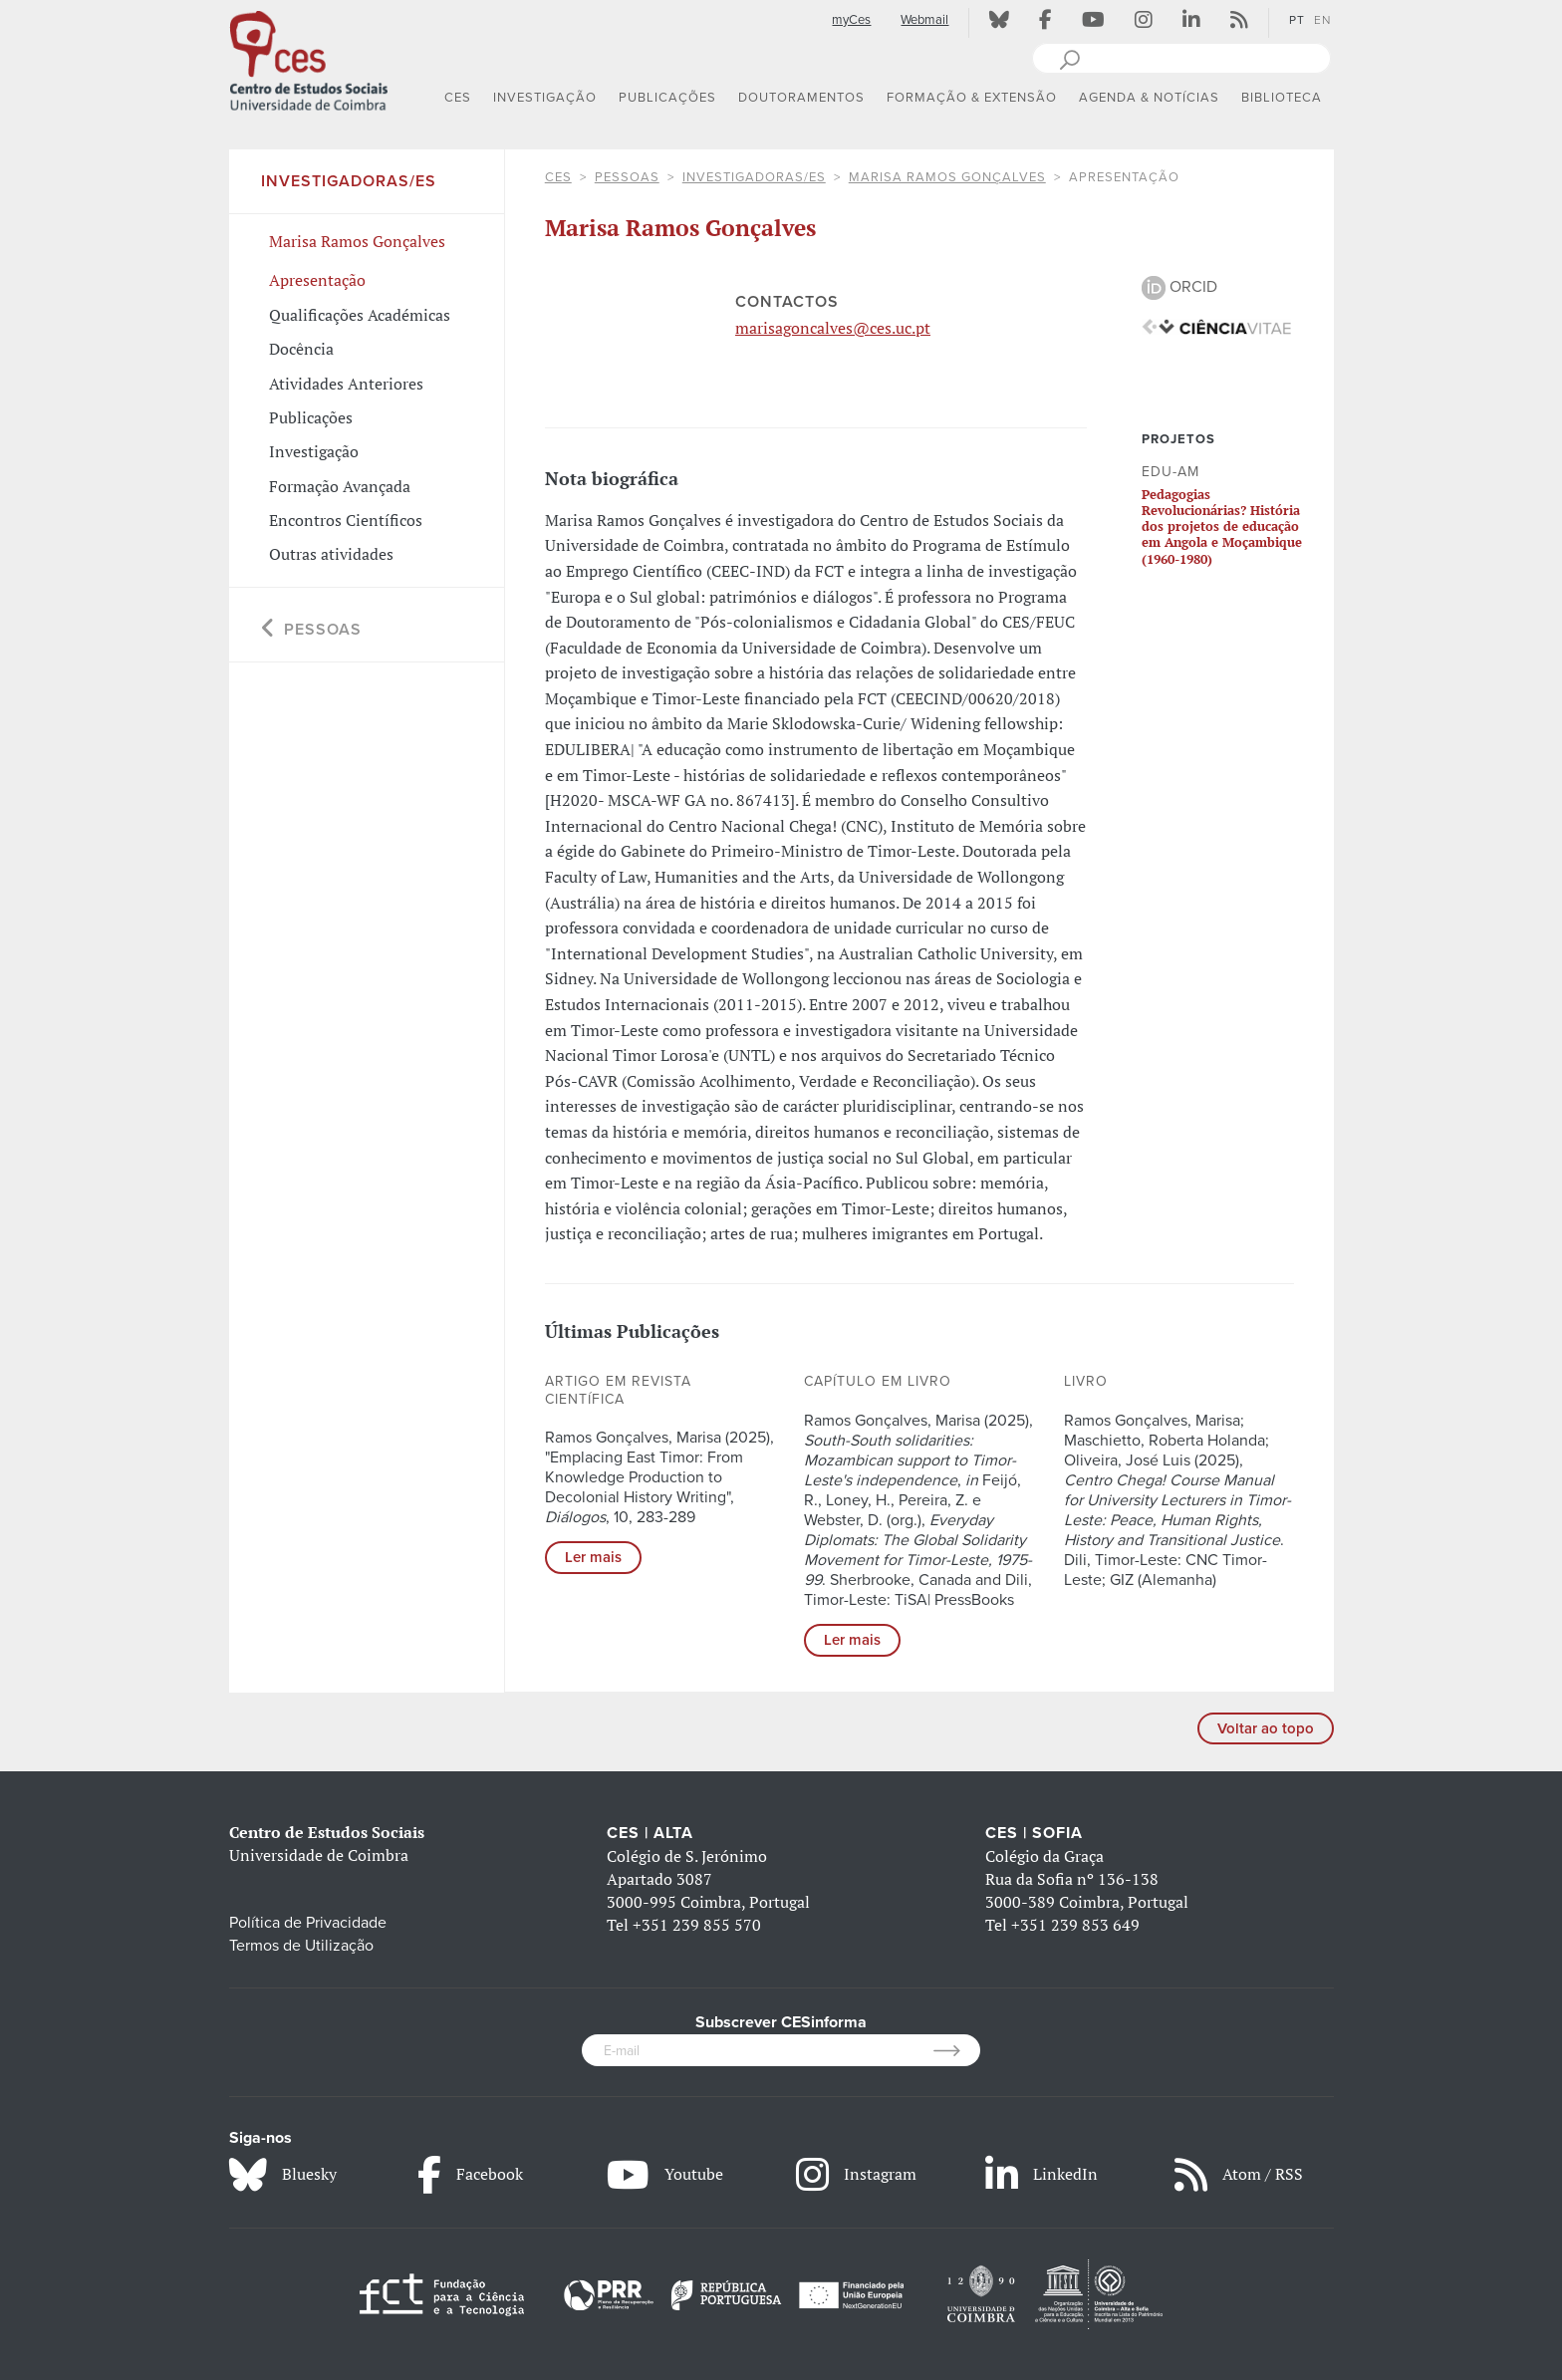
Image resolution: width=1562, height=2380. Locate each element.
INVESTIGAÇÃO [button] (545, 98)
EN (1322, 20)
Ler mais (593, 1557)
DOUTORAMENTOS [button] (801, 98)
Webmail (924, 20)
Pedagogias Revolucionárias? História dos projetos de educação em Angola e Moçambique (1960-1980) (1222, 526)
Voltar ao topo (1265, 1728)
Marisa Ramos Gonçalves (947, 177)
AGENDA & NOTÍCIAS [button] (1149, 98)
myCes (851, 20)
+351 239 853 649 (1075, 1925)
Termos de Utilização (301, 1946)
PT (1297, 20)
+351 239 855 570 (697, 1925)
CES (558, 177)
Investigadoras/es (754, 177)
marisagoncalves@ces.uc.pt (832, 328)
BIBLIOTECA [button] (1281, 98)
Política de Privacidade (308, 1923)
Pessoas (627, 177)
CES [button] (457, 98)
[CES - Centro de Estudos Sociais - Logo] (309, 59)
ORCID (1179, 287)
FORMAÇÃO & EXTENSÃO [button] (972, 98)
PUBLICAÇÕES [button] (667, 98)
